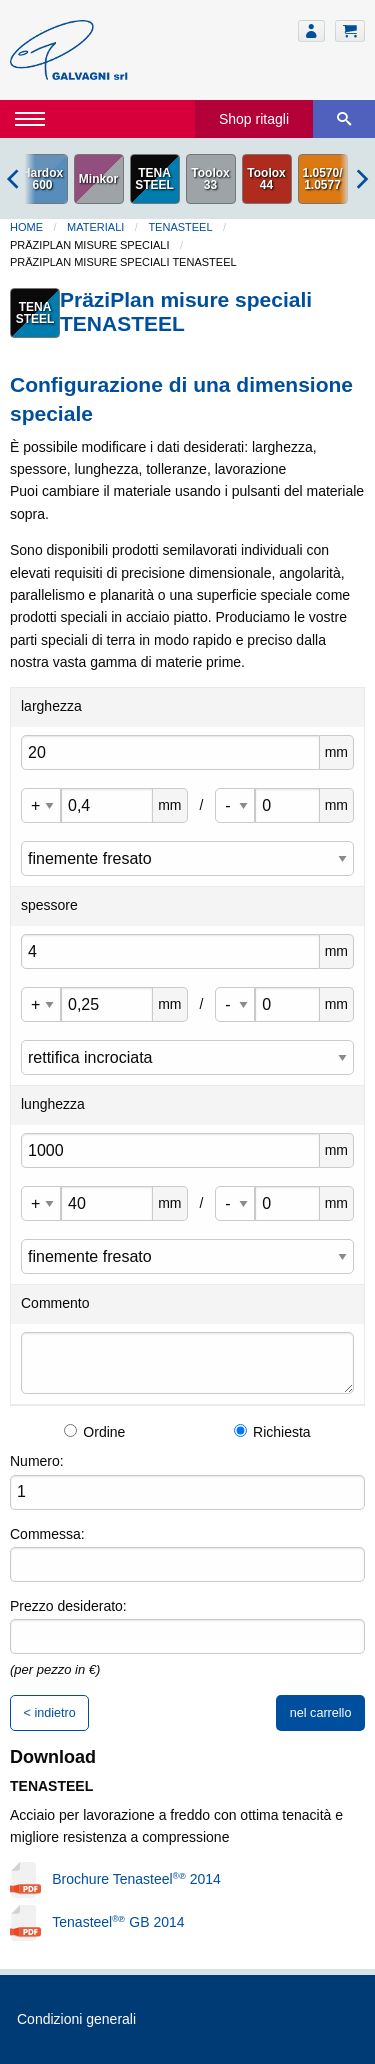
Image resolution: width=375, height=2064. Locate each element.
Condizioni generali (76, 2019)
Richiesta (272, 1432)
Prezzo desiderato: (68, 1606)
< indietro (50, 1713)
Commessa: (47, 1534)
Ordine (94, 1432)
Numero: (37, 1461)
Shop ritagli (254, 119)
